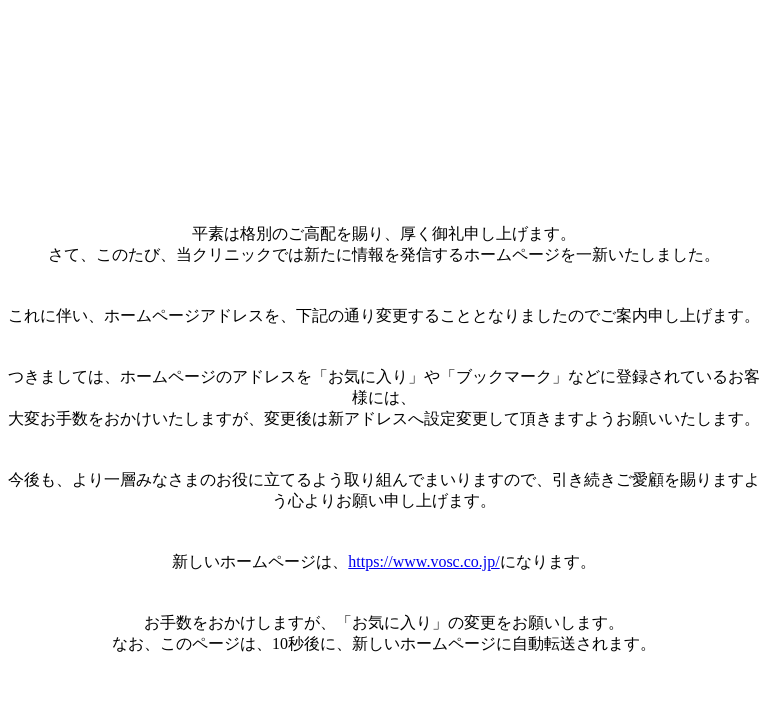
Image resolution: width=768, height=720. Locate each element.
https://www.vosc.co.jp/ (423, 561)
